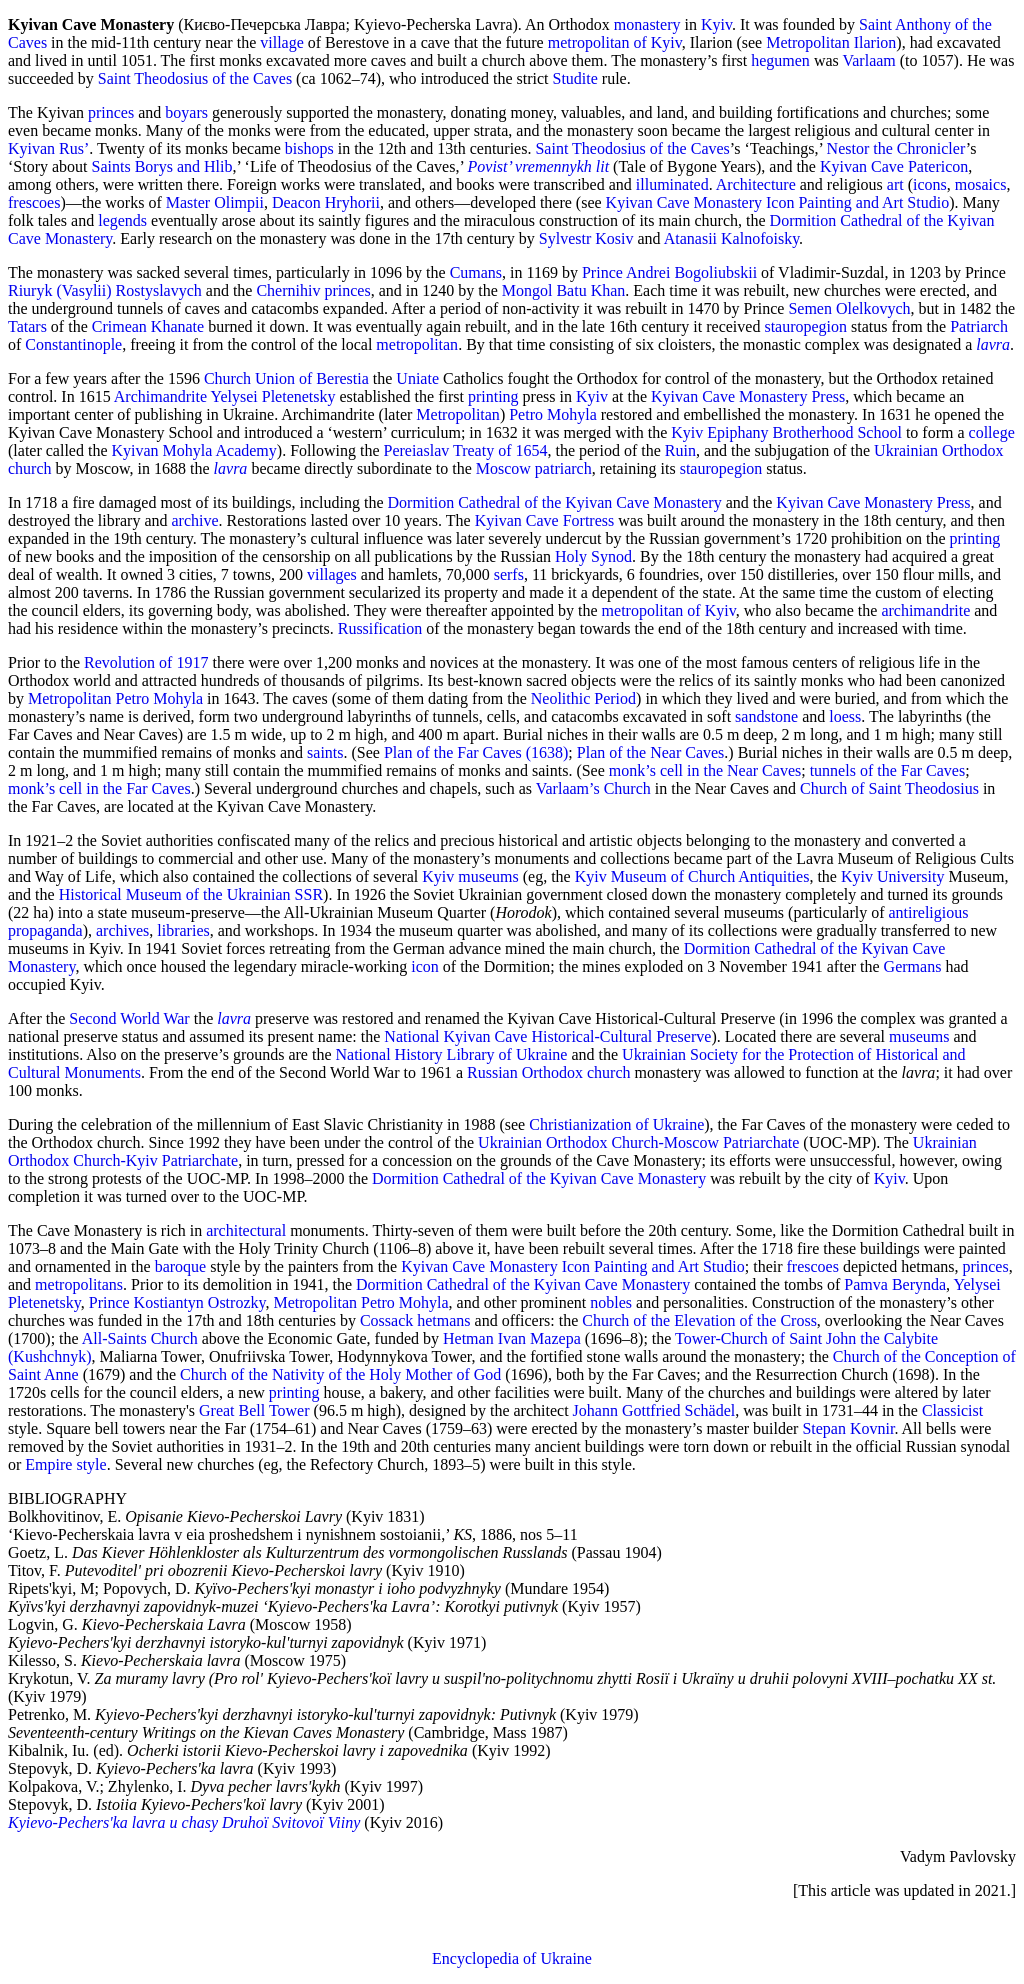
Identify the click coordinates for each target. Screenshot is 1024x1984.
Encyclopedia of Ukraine (512, 1958)
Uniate (417, 378)
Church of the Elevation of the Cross (699, 1320)
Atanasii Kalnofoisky (731, 238)
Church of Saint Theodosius (889, 788)
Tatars (27, 326)
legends (122, 220)
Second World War (129, 1018)
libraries (183, 930)
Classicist (952, 1410)
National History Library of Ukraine (452, 1054)
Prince (602, 272)
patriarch (563, 468)
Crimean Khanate (148, 326)
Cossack (386, 1320)
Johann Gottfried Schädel (654, 1410)
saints (325, 752)
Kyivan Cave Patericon (894, 166)
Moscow (503, 468)
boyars (186, 112)
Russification (380, 628)
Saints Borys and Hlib (162, 166)
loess (845, 716)
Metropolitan (458, 414)
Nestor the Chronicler (896, 148)
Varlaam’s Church (593, 788)
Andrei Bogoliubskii (691, 272)
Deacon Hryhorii (326, 202)
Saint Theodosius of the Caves (195, 78)
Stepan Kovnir (848, 1428)
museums (488, 876)
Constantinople (73, 344)
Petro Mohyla (553, 414)
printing (493, 396)
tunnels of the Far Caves (888, 770)
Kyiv (716, 24)
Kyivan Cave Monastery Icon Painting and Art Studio (778, 202)
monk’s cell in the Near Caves (705, 770)
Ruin (680, 450)
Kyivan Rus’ (48, 148)
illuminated (672, 184)
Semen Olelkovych (849, 308)
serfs (509, 574)
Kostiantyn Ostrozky (200, 1302)
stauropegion (805, 326)
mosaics (981, 184)
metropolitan (417, 344)
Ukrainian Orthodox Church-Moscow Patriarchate (638, 1142)
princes (111, 112)
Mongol (527, 290)
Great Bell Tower (254, 1410)
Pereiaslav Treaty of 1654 (465, 450)
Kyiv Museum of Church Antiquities (692, 876)
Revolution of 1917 (146, 662)
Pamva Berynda (895, 1284)
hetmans (443, 1320)
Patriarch (979, 326)
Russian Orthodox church (549, 1072)
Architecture (756, 184)
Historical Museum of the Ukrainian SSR (191, 894)
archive (195, 520)
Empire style (65, 1464)
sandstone (766, 716)
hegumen (780, 60)
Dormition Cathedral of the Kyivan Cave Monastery (555, 502)
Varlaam (868, 60)
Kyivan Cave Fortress (545, 520)
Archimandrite (160, 396)
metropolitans (79, 1284)
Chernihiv (288, 290)
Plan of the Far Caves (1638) (476, 752)
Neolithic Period (583, 698)
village (282, 42)
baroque (181, 1266)
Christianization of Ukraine (616, 1124)
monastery (647, 24)
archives (122, 930)
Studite (574, 78)
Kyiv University (893, 876)
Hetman (468, 1338)
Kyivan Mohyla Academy (194, 450)
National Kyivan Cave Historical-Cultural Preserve (547, 1036)
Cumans (476, 272)
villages (332, 574)
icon (425, 966)
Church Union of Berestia (286, 378)
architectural (246, 1230)
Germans (913, 966)
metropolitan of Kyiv (615, 42)
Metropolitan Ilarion (831, 42)
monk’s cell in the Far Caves (99, 788)
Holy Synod (593, 556)
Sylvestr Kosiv (586, 238)
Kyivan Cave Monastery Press (748, 396)
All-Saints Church (140, 1338)
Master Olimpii (215, 202)
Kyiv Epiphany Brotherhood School (786, 432)
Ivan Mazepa (539, 1338)
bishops (309, 148)
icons (930, 184)
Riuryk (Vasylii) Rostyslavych (105, 290)
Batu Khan (590, 290)
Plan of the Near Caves (651, 752)
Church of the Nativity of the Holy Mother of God (340, 1374)
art (895, 184)
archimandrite (925, 610)
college (992, 432)
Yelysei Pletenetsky (272, 396)
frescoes (34, 202)
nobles (611, 1302)
